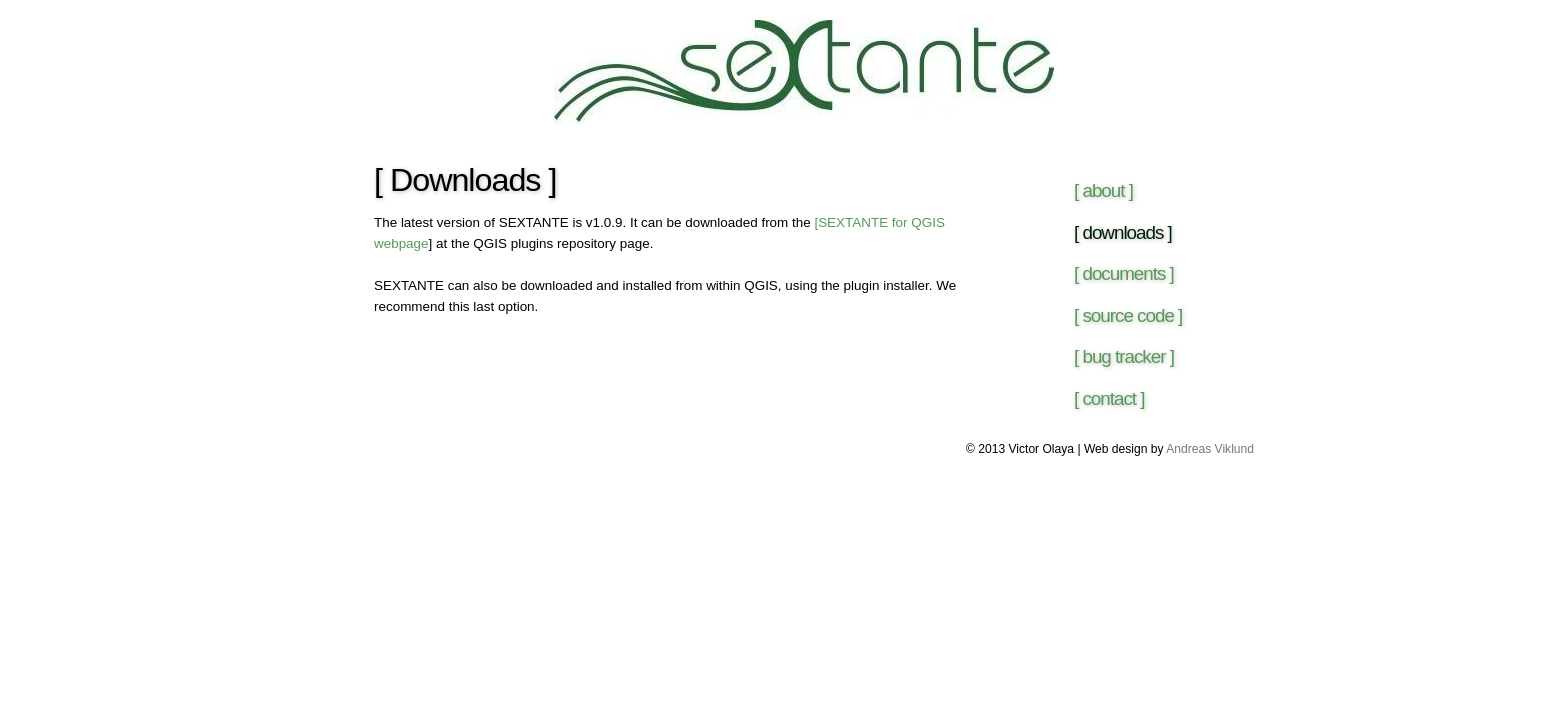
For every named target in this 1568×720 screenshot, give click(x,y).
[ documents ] (1124, 273)
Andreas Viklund (1210, 449)
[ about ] (1103, 190)
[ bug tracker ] (1124, 356)
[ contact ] (1109, 398)
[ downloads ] (1123, 232)
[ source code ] (1128, 315)
